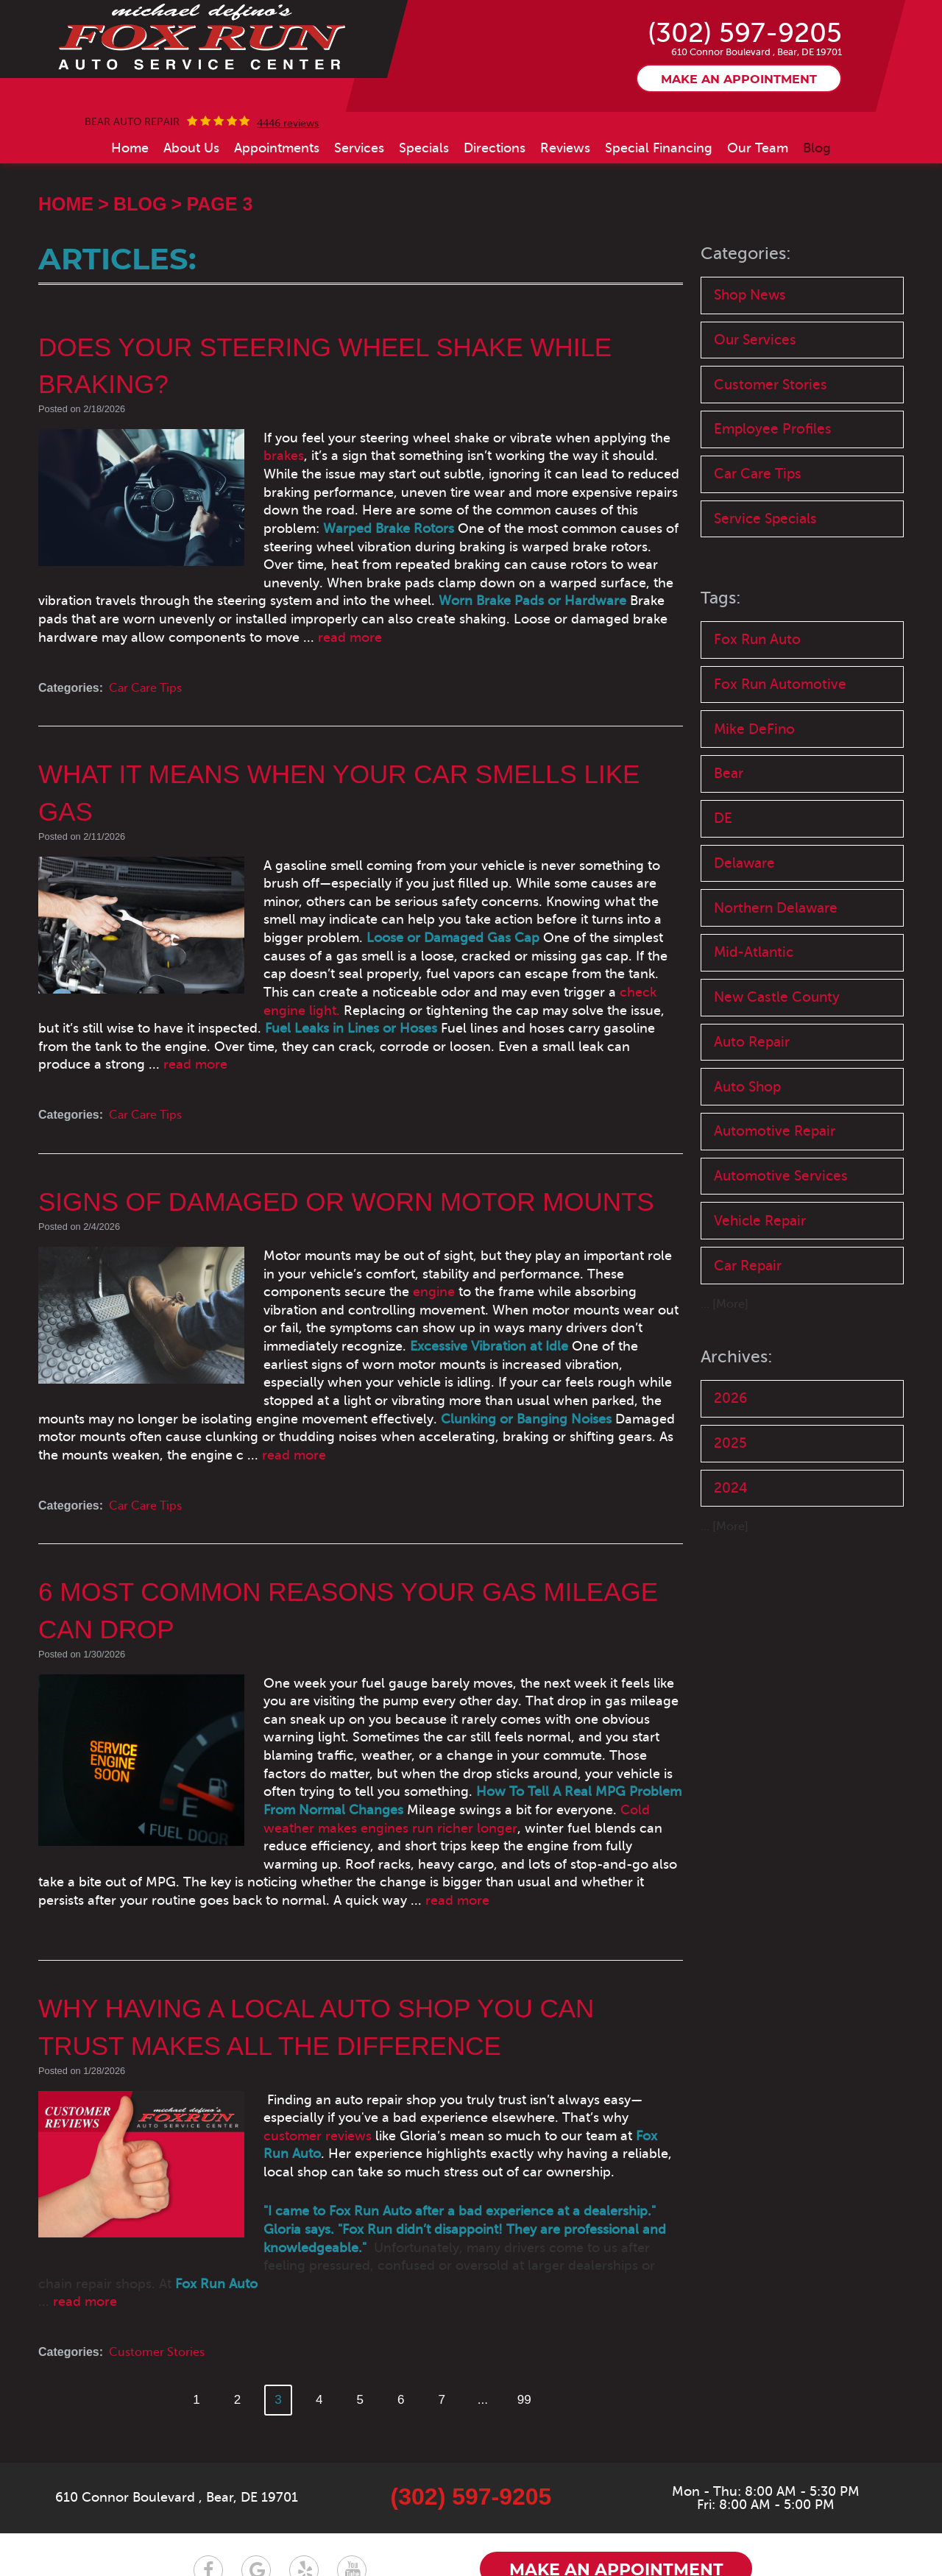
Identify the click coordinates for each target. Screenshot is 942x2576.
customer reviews (568, 2047)
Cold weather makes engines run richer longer (428, 1757)
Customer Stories (157, 2264)
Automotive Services (781, 1194)
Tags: (722, 605)
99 (529, 2311)
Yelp (304, 2483)
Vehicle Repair (760, 1240)
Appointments (276, 148)
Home (130, 148)
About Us (191, 148)
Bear (728, 783)
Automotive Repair (774, 1148)
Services (359, 148)
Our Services (755, 342)
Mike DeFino (754, 738)
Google (256, 2483)
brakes (651, 438)
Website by (765, 2532)
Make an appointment (739, 80)
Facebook (208, 2483)
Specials (424, 148)
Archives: (737, 1377)
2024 (731, 1510)
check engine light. (279, 975)
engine (265, 1257)
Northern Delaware (775, 920)
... (486, 2311)
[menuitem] (130, 148)
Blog (817, 148)
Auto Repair (752, 1057)
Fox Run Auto (757, 646)
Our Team (757, 148)
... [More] (724, 1325)
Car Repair (748, 1285)
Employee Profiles (773, 433)
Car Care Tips (145, 671)
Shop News (750, 295)
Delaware (744, 874)
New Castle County (777, 1011)
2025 (730, 1465)
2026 (730, 1419)
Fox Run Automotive (780, 691)
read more (450, 619)
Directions (494, 148)
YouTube (351, 2483)
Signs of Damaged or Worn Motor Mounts (355, 1167)
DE (723, 829)
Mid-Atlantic (753, 966)
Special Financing (658, 148)
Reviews (565, 148)
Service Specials (765, 524)
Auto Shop (747, 1103)
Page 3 (219, 204)
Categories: (747, 254)
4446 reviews (288, 124)
